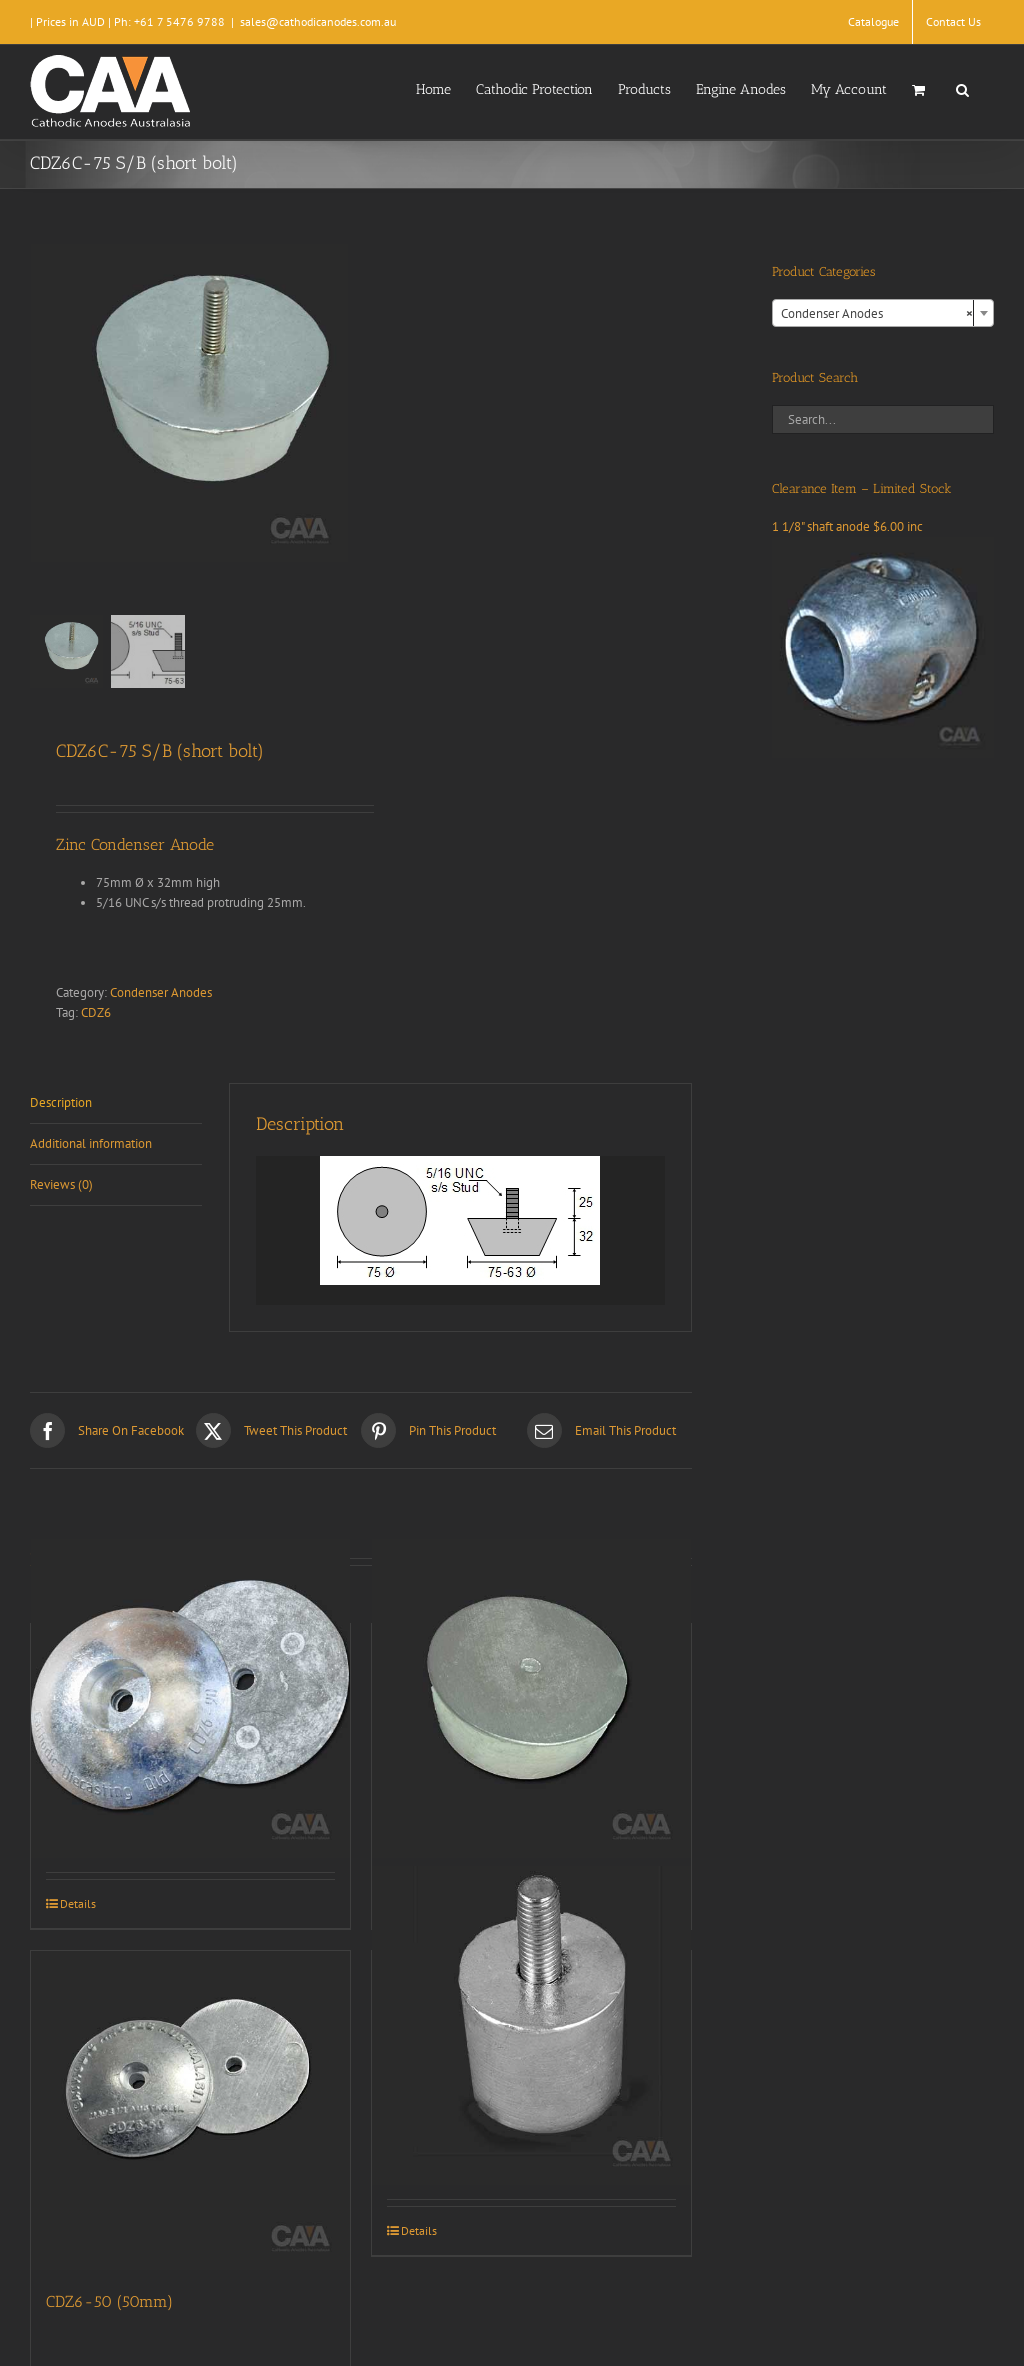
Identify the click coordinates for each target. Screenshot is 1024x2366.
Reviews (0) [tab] (61, 1184)
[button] (962, 88)
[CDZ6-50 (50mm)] (190, 2110)
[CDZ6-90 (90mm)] (190, 1698)
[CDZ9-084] (531, 2025)
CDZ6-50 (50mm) (109, 2301)
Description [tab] (61, 1102)
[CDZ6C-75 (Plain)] (531, 1698)
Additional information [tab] (91, 1143)
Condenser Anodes (161, 992)
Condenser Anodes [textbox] (877, 314)
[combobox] (883, 313)
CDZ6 (96, 1012)
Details (78, 1903)
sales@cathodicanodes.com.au (318, 21)
